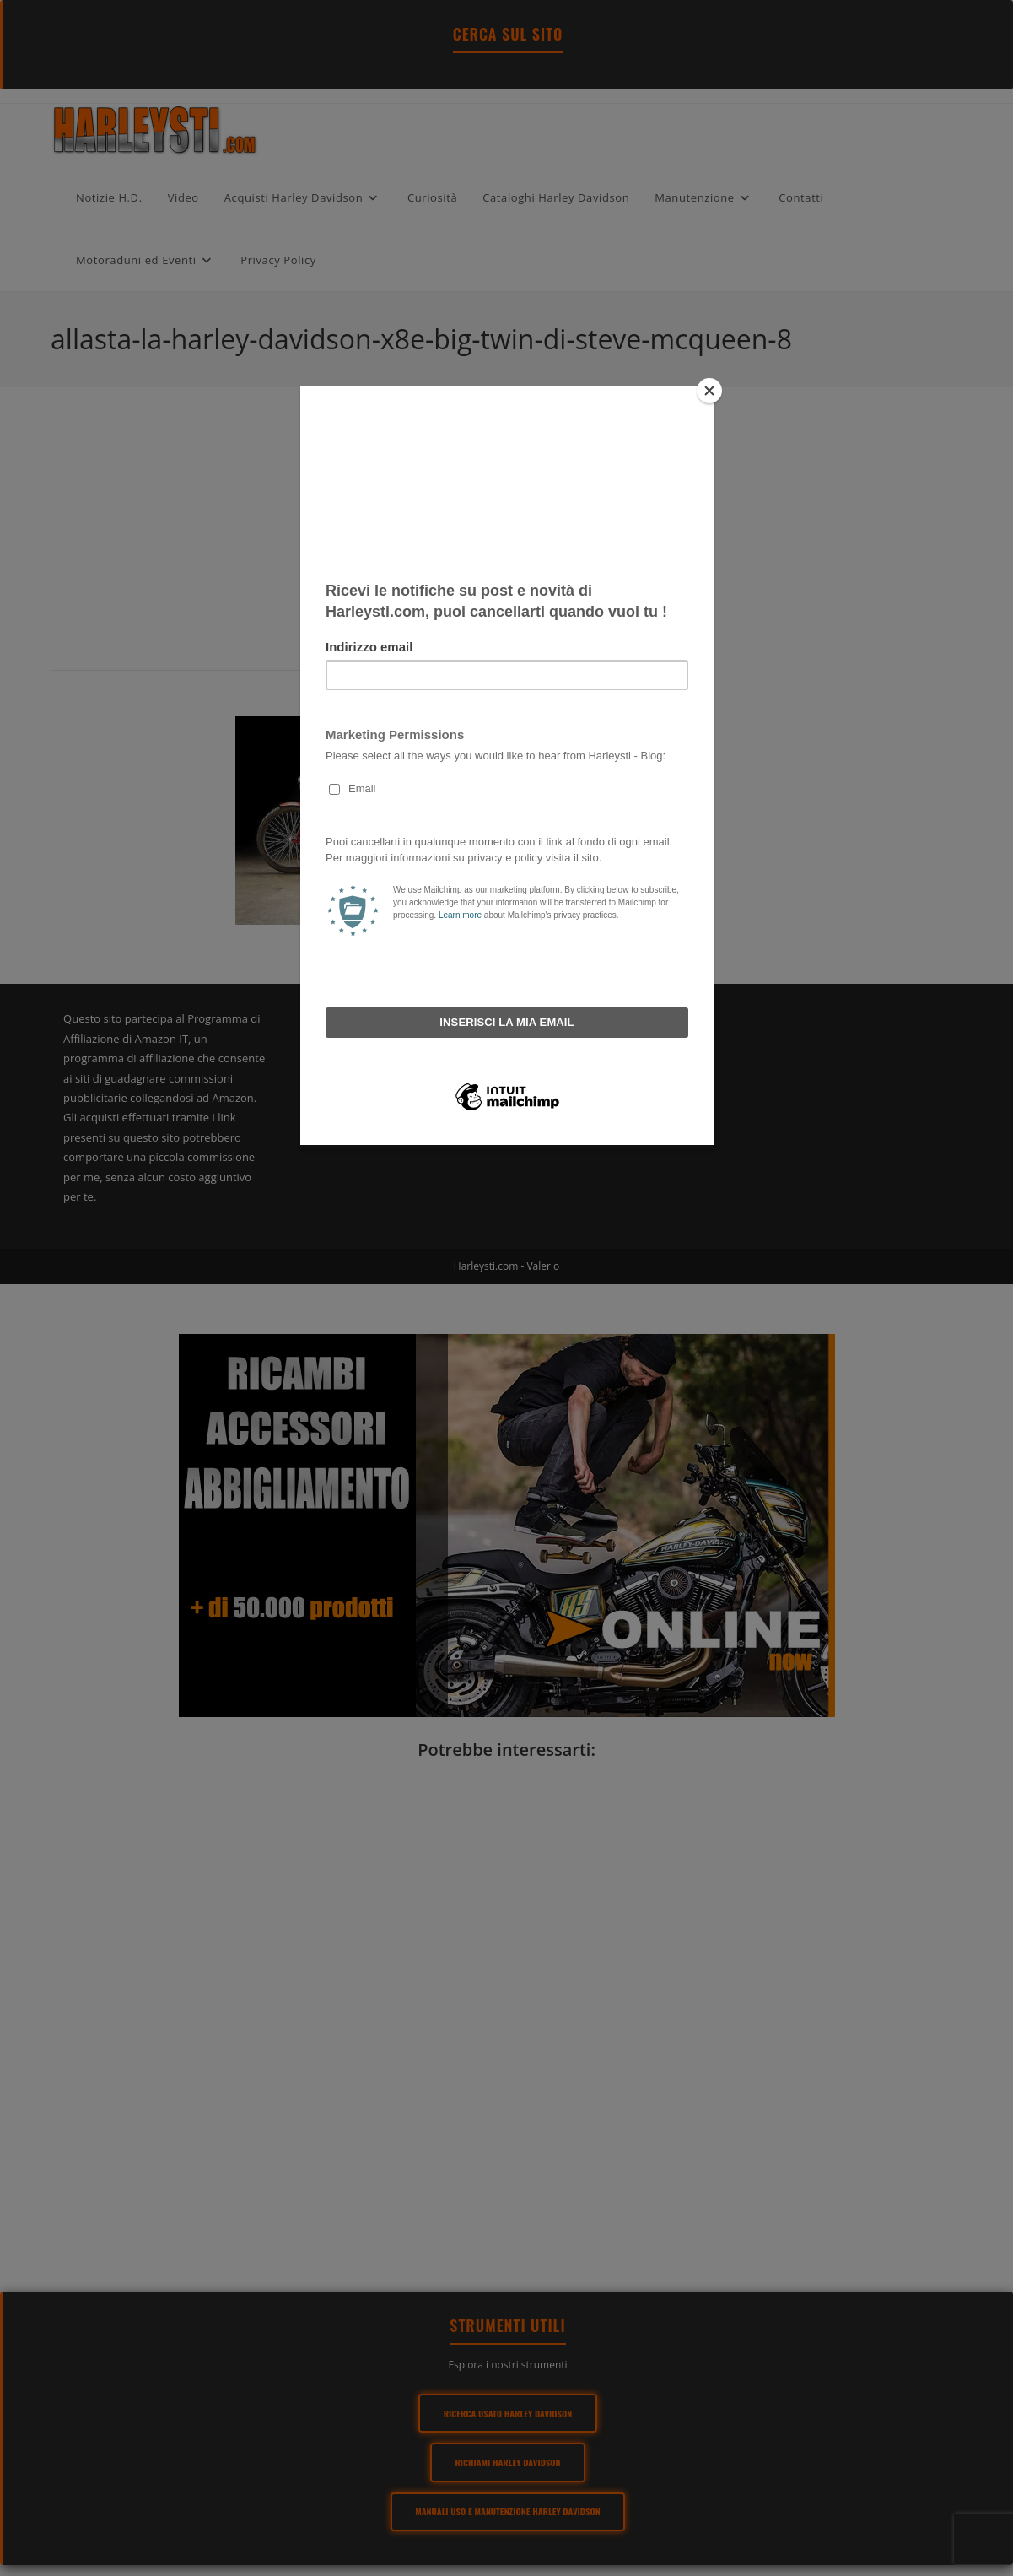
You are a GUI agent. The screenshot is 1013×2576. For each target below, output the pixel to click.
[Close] (709, 390)
